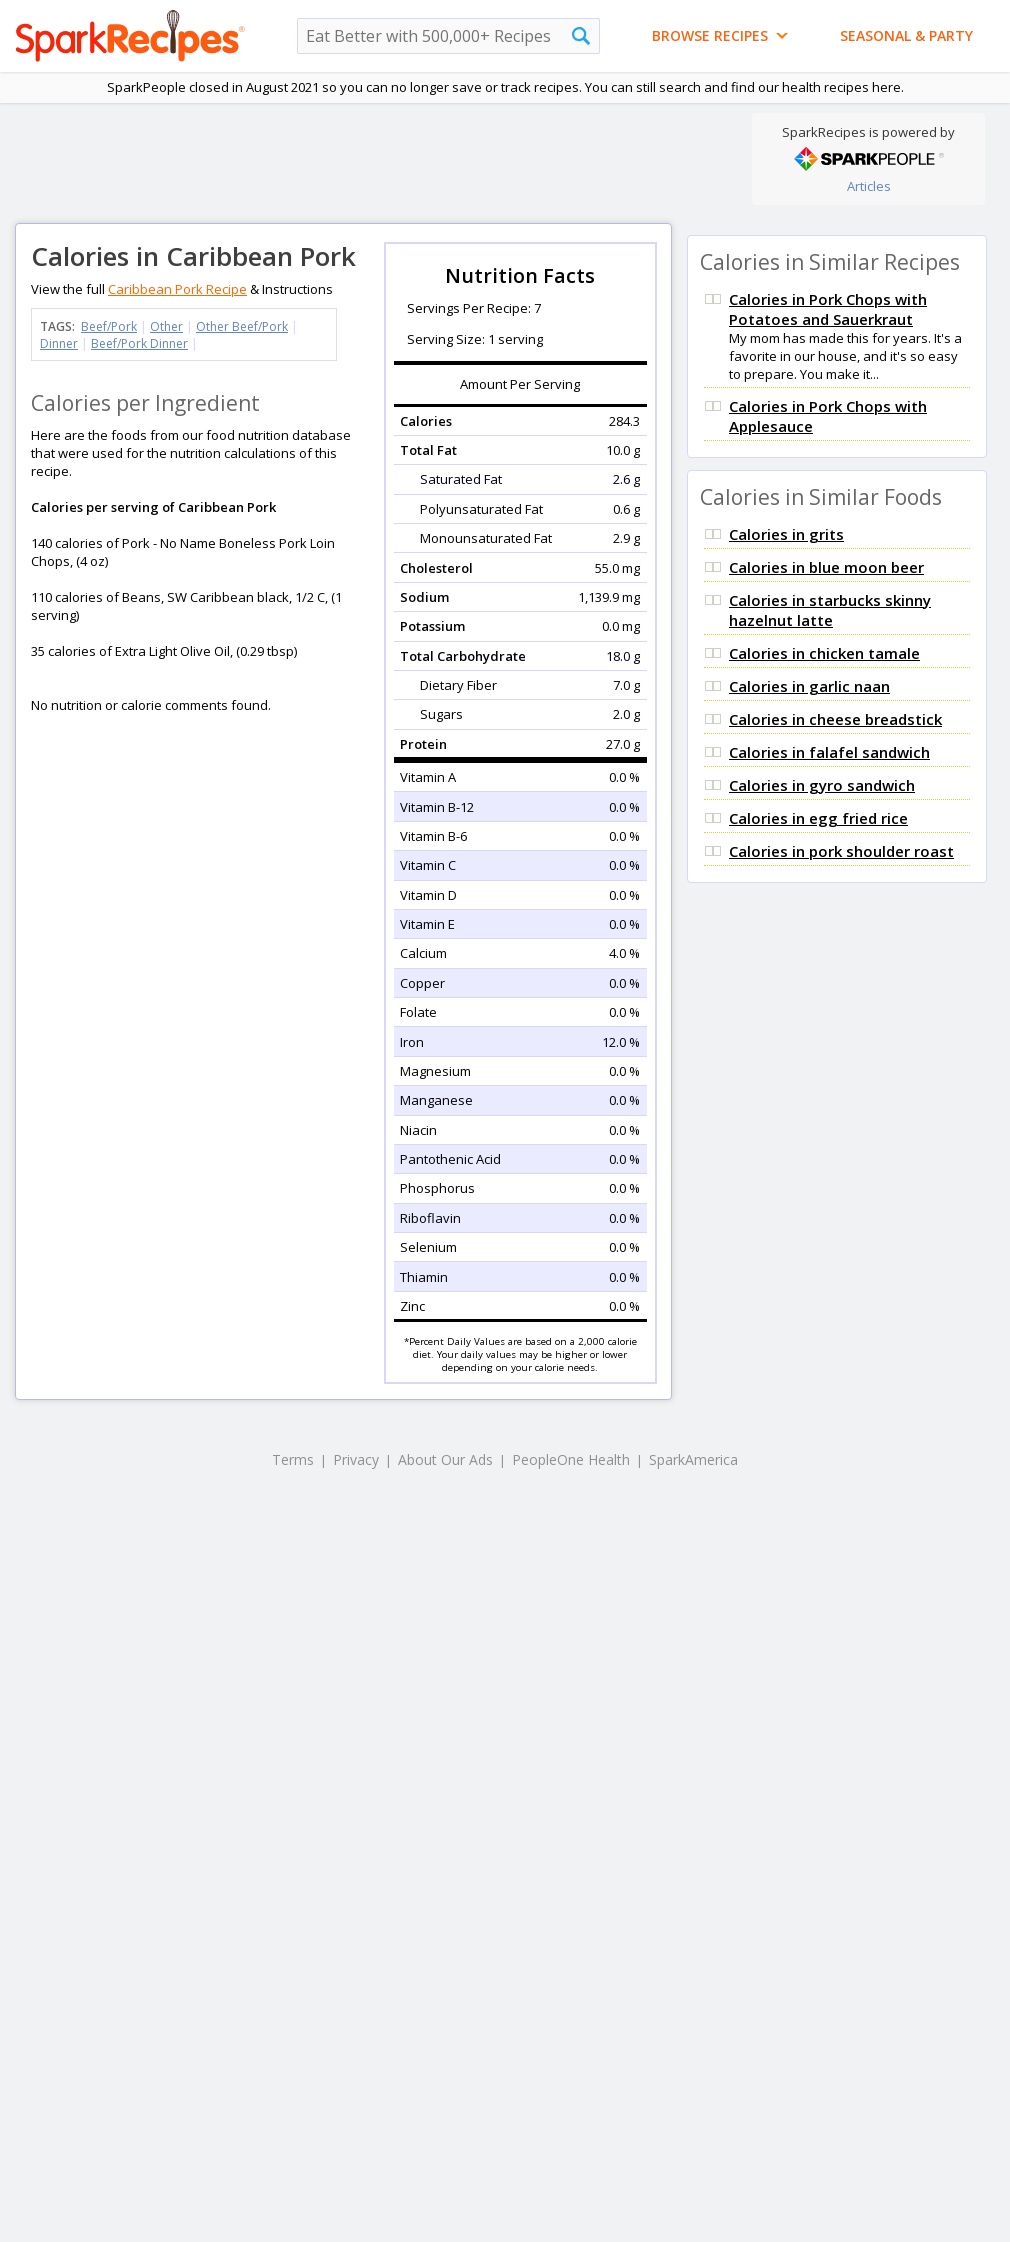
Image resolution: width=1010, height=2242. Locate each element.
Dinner (59, 343)
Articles (869, 186)
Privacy (356, 1459)
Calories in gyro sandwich (822, 785)
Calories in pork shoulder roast (841, 851)
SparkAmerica (693, 1459)
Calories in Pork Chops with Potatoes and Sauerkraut (828, 309)
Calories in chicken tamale (824, 653)
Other (166, 326)
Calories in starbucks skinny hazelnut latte (830, 610)
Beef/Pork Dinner (139, 343)
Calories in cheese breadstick (835, 719)
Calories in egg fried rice (818, 818)
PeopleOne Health (571, 1459)
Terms (293, 1459)
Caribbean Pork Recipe (177, 289)
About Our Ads (445, 1459)
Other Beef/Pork (242, 326)
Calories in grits (786, 534)
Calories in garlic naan (809, 686)
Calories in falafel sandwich (829, 752)
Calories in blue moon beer (826, 567)
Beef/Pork (109, 326)
